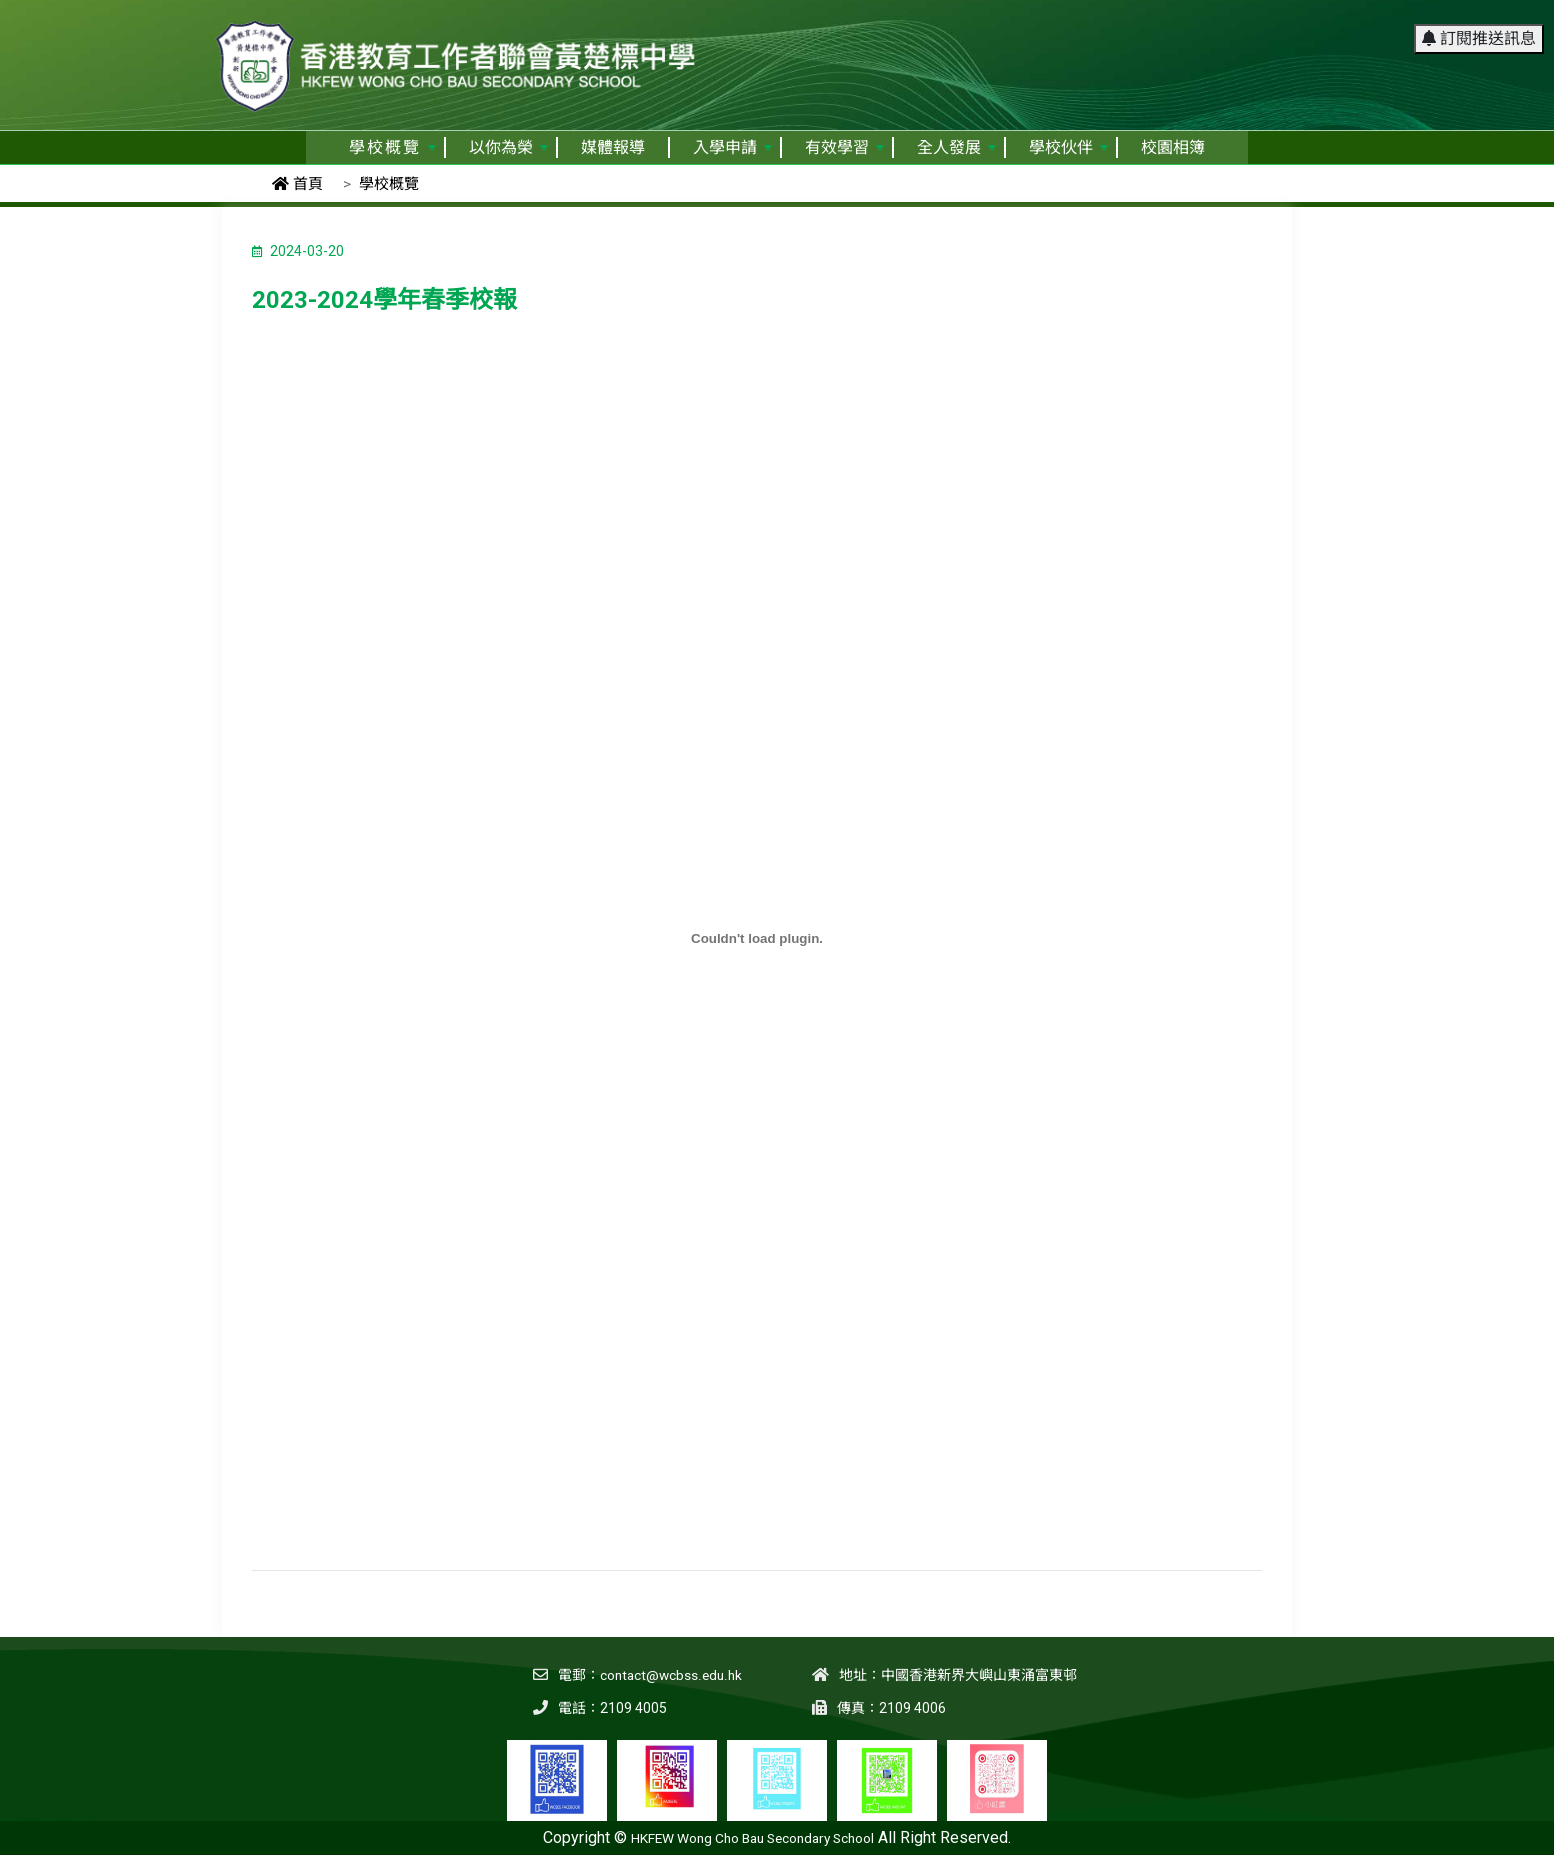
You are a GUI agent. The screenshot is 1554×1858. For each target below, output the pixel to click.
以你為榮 (508, 147)
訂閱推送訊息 (1479, 24)
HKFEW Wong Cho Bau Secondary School (753, 1838)
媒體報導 (613, 147)
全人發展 (956, 147)
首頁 (297, 184)
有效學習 (844, 147)
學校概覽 (392, 147)
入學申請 (732, 147)
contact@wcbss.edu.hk (669, 1675)
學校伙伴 (1068, 147)
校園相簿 (1173, 147)
